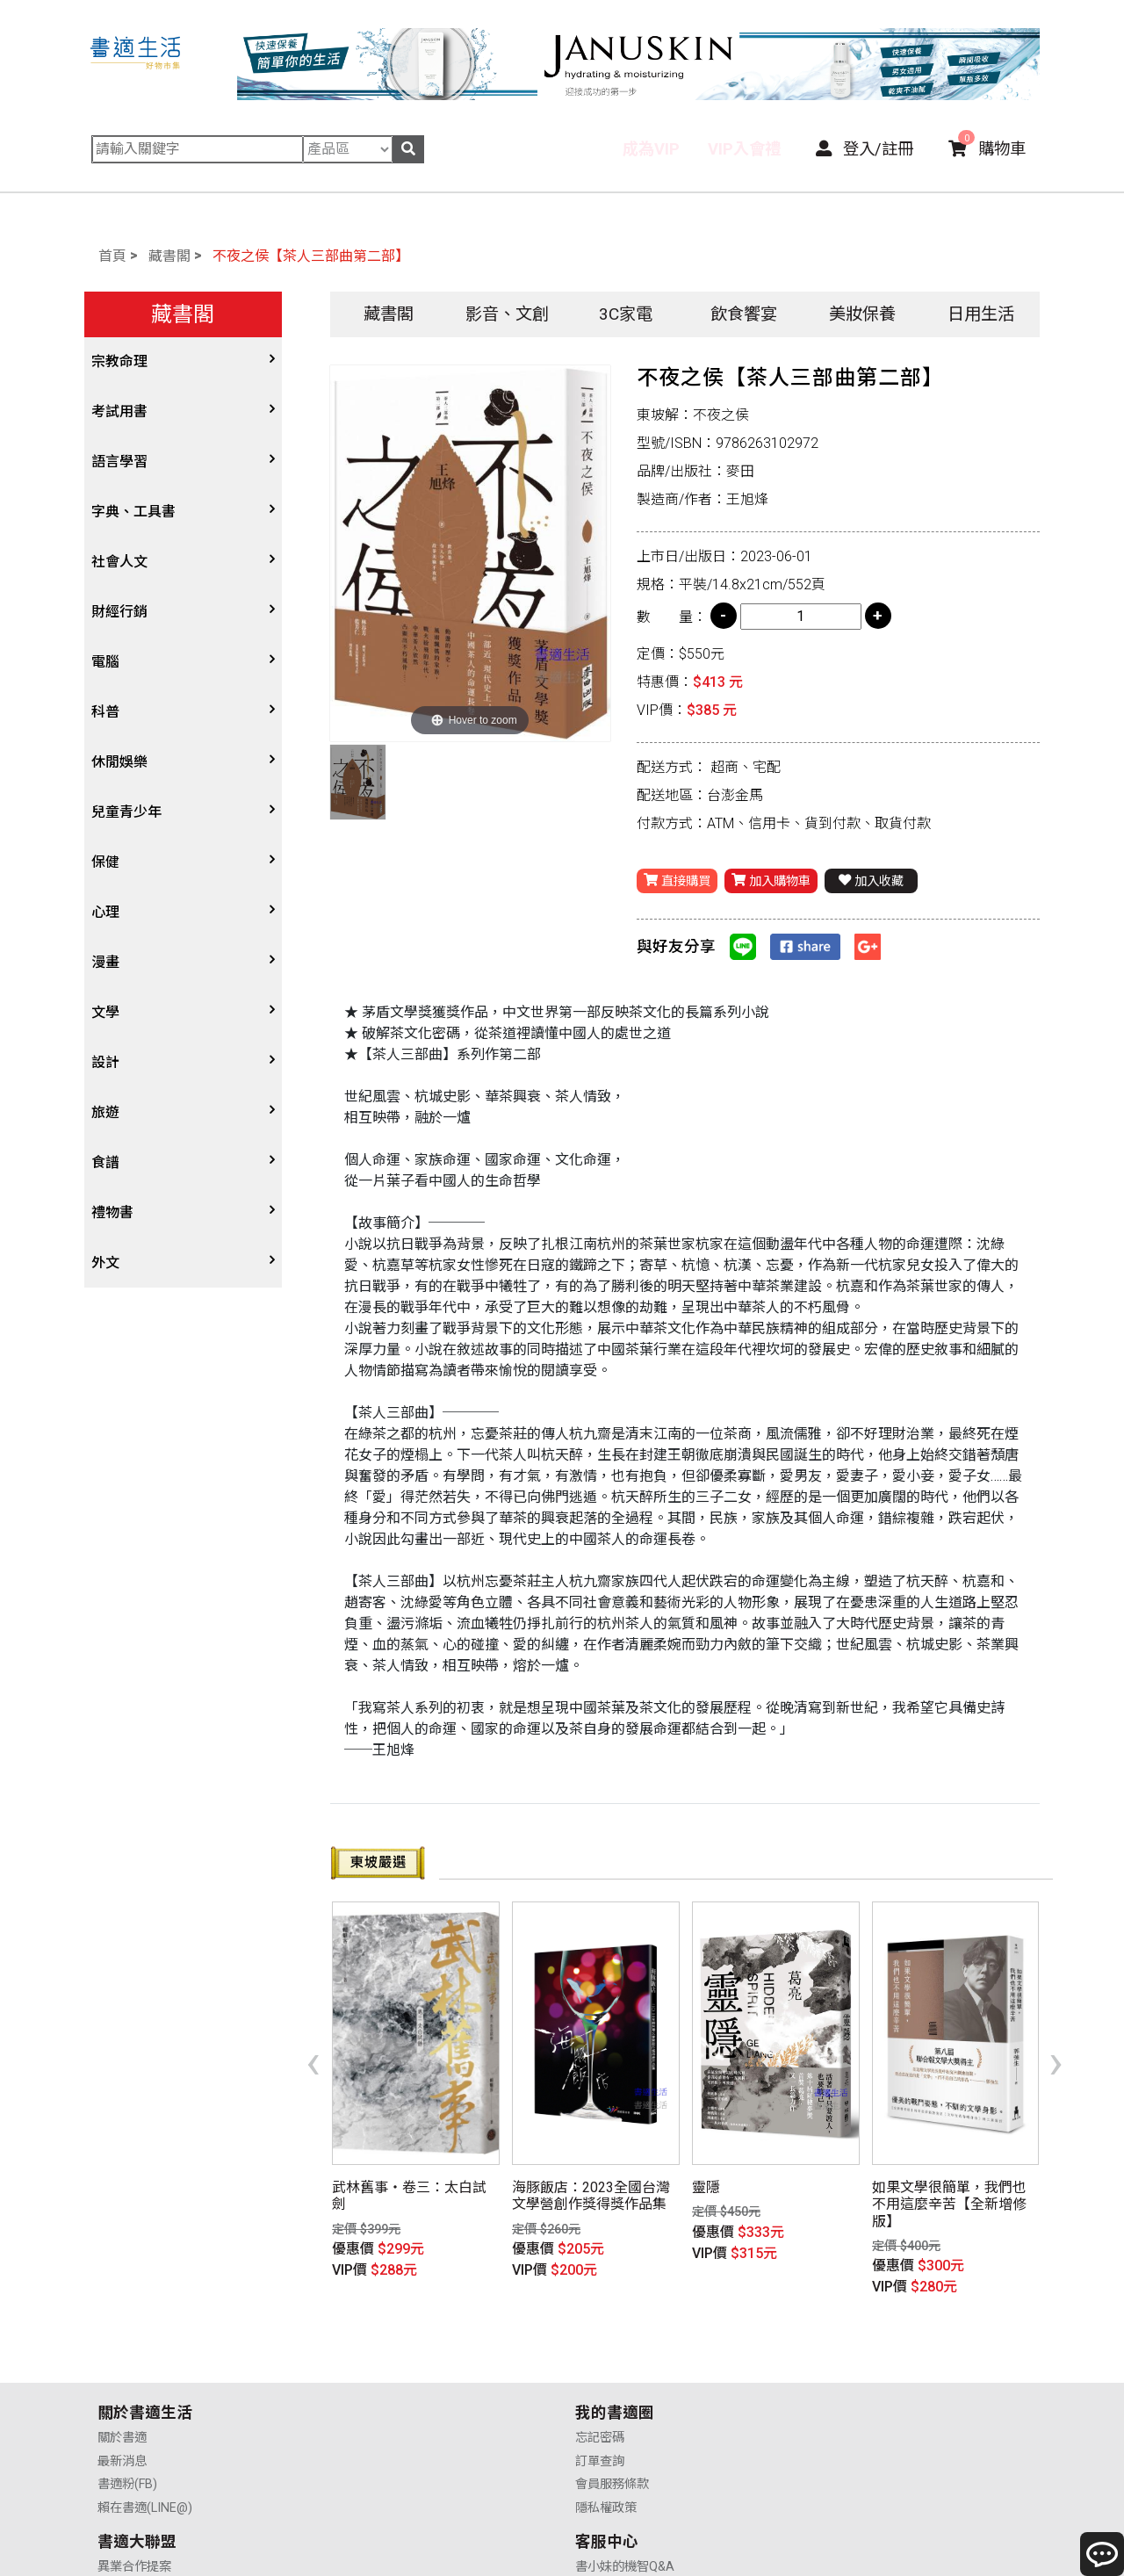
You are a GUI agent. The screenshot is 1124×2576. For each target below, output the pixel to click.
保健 (105, 862)
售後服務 (838, 2386)
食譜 (105, 1162)
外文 (105, 1262)
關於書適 (122, 2340)
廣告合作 (599, 2409)
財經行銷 (119, 611)
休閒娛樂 (119, 762)
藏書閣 (169, 256)
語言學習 (119, 461)
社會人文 (119, 561)
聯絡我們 (838, 2409)
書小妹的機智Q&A (863, 2340)
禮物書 (112, 1212)
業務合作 (599, 2386)
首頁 (112, 256)
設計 (105, 1062)
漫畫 (105, 962)
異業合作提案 (612, 2340)
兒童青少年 (126, 812)
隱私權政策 (367, 2409)
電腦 (105, 661)
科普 (105, 712)
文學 (105, 1012)
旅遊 (105, 1112)
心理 (105, 912)
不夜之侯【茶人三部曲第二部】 (311, 256)
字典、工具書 (133, 511)
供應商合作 (606, 2363)
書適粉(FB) (127, 2386)
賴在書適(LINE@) (144, 2409)
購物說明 (838, 2363)
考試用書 (119, 411)
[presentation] (313, 2032)
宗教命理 (119, 361)
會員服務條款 (373, 2386)
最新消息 (122, 2363)
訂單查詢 (360, 2363)
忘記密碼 (360, 2340)
